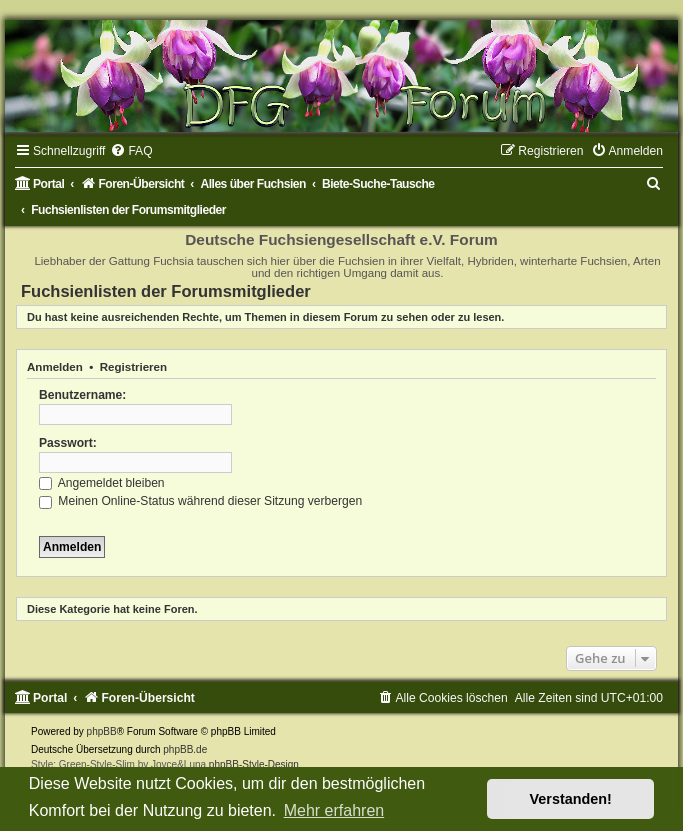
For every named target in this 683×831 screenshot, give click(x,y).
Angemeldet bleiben (102, 483)
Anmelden (55, 367)
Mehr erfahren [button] (334, 810)
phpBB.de (185, 749)
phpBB (102, 731)
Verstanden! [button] (571, 799)
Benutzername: (82, 395)
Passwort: (68, 443)
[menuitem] (131, 151)
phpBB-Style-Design (254, 764)
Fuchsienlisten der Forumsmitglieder (166, 291)
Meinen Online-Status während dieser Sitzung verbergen (200, 501)
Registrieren (133, 367)
